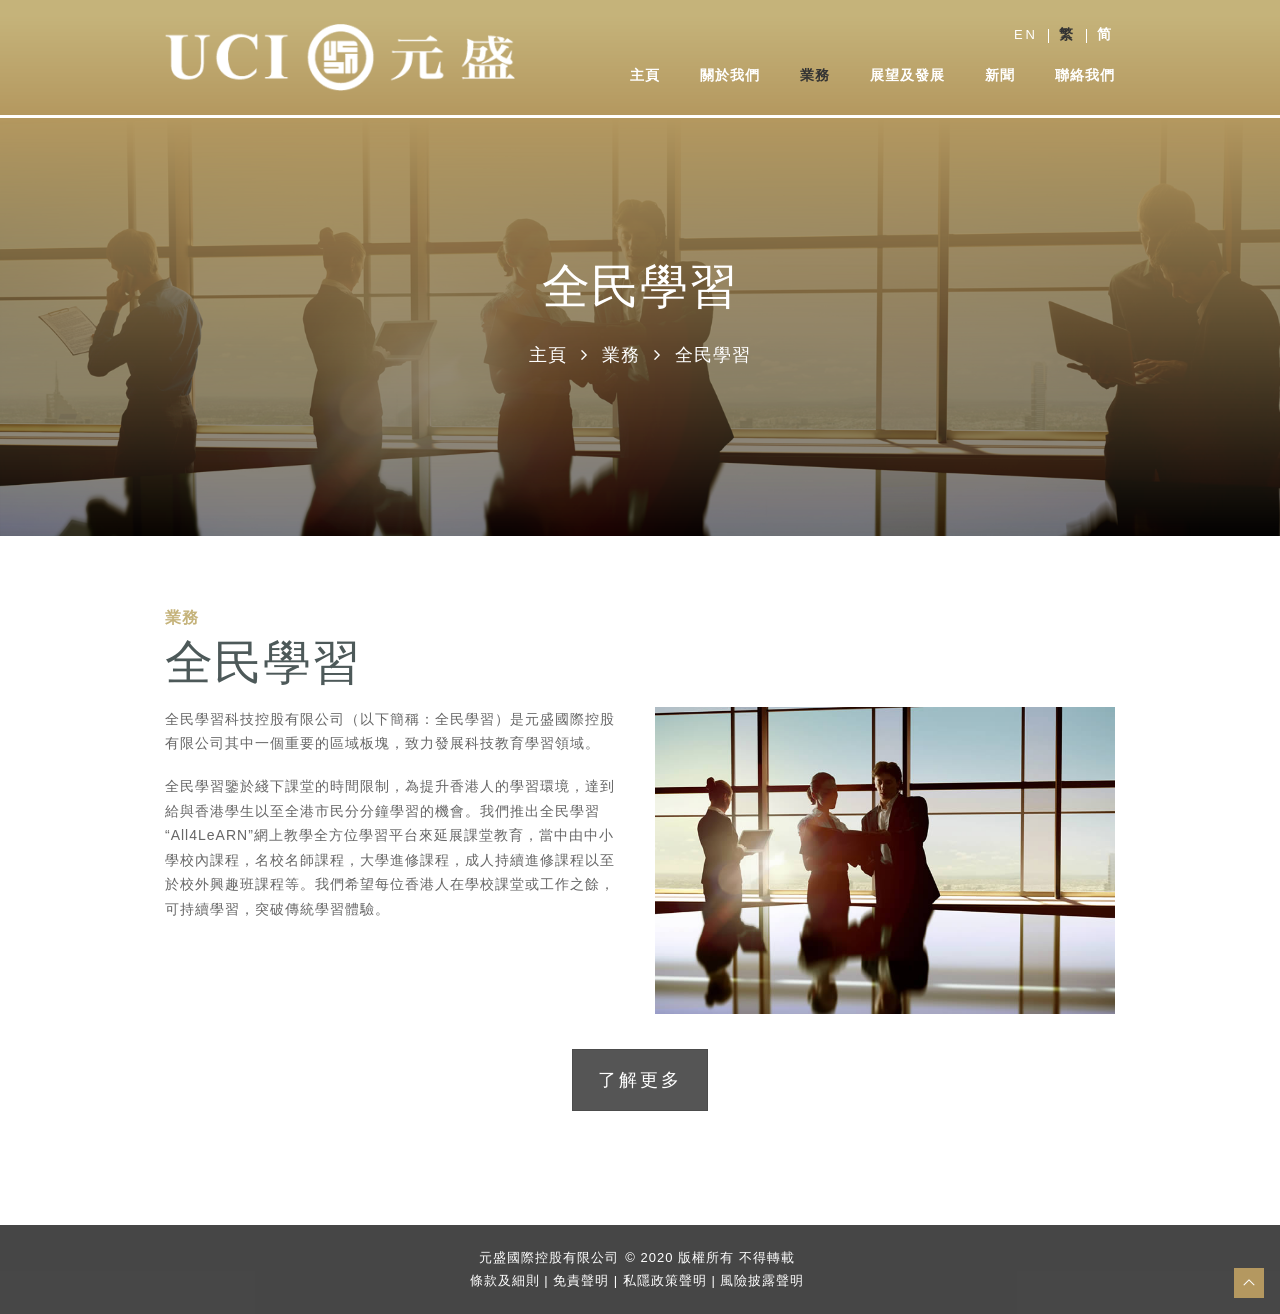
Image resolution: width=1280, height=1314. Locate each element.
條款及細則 (505, 1279)
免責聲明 (581, 1279)
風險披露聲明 (762, 1279)
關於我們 (730, 76)
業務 (815, 76)
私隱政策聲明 (665, 1279)
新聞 (1000, 76)
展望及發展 (907, 76)
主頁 (645, 76)
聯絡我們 (1085, 76)
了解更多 (640, 1080)
